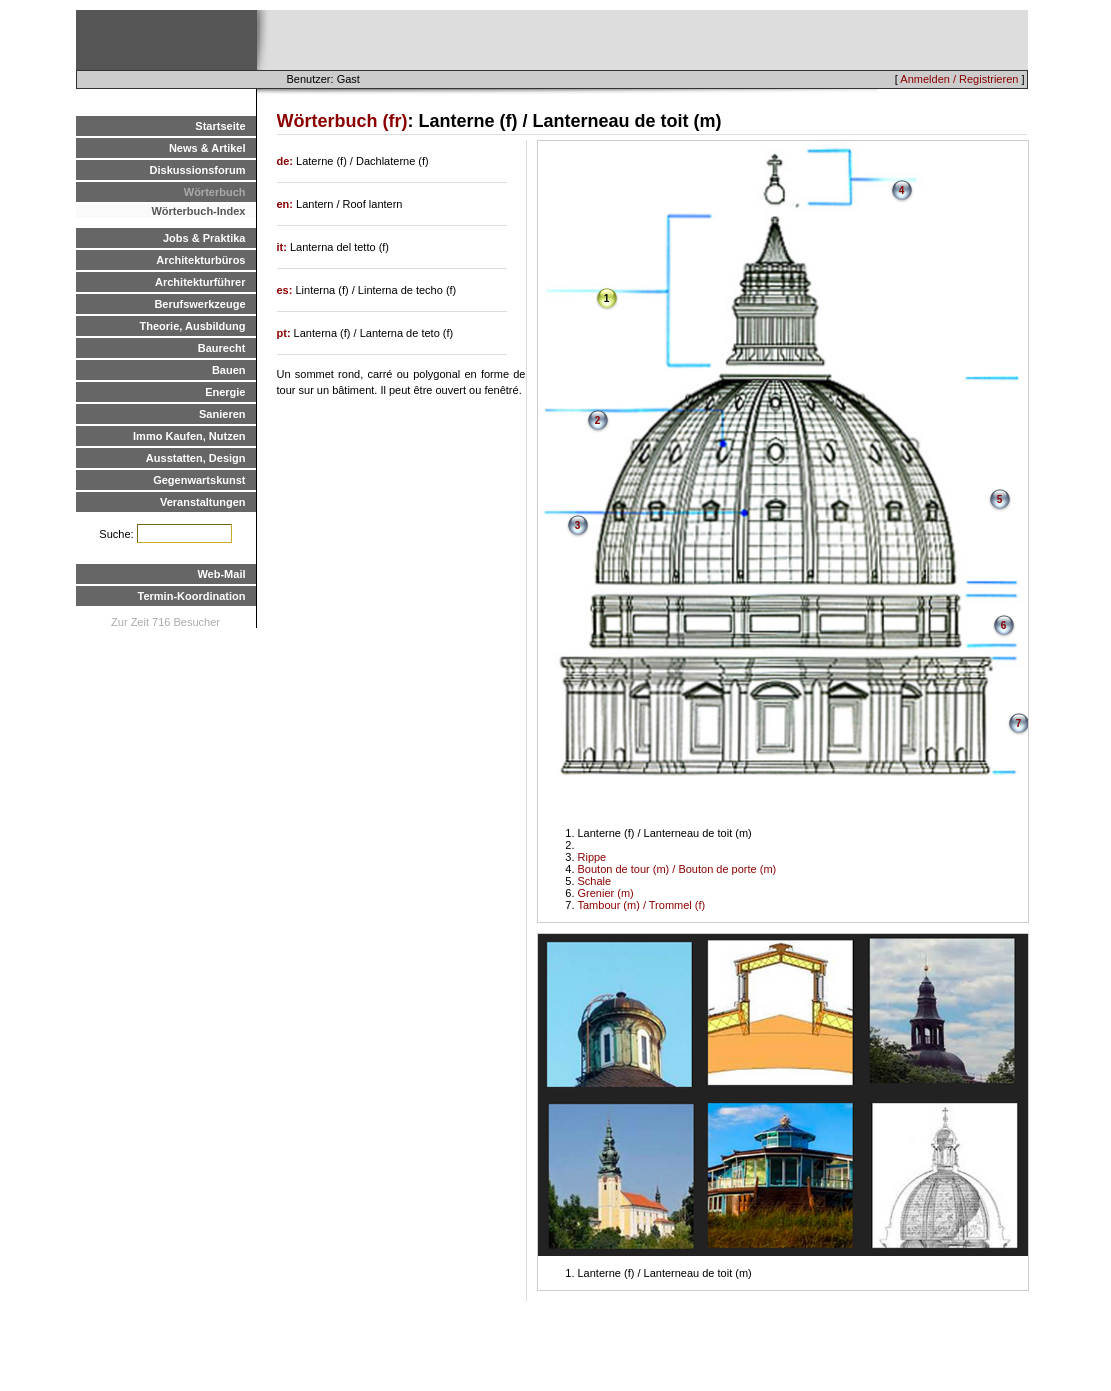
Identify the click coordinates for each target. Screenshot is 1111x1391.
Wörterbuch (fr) (342, 121)
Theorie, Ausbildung (193, 326)
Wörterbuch (215, 192)
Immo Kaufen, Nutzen (189, 436)
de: (287, 161)
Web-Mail (221, 574)
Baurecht (222, 348)
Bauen (229, 370)
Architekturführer (200, 282)
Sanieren (222, 414)
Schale (595, 881)
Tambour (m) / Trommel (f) (642, 905)
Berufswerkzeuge (199, 304)
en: (287, 204)
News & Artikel (207, 148)
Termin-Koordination (192, 596)
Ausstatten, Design (196, 458)
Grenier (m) (606, 893)
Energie (225, 392)
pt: (285, 333)
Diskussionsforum (198, 170)
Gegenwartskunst (199, 480)
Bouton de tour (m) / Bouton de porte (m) (677, 869)
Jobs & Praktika (204, 238)
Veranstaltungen (203, 502)
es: (286, 290)
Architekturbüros (200, 260)
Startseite (220, 126)
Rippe (592, 857)
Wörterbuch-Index (198, 211)
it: (283, 247)
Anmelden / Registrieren (959, 79)
